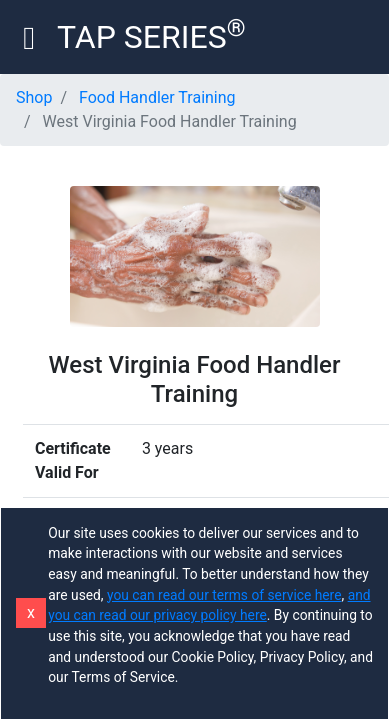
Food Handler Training (157, 97)
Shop (34, 97)
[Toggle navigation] (29, 37)
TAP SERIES (151, 35)
